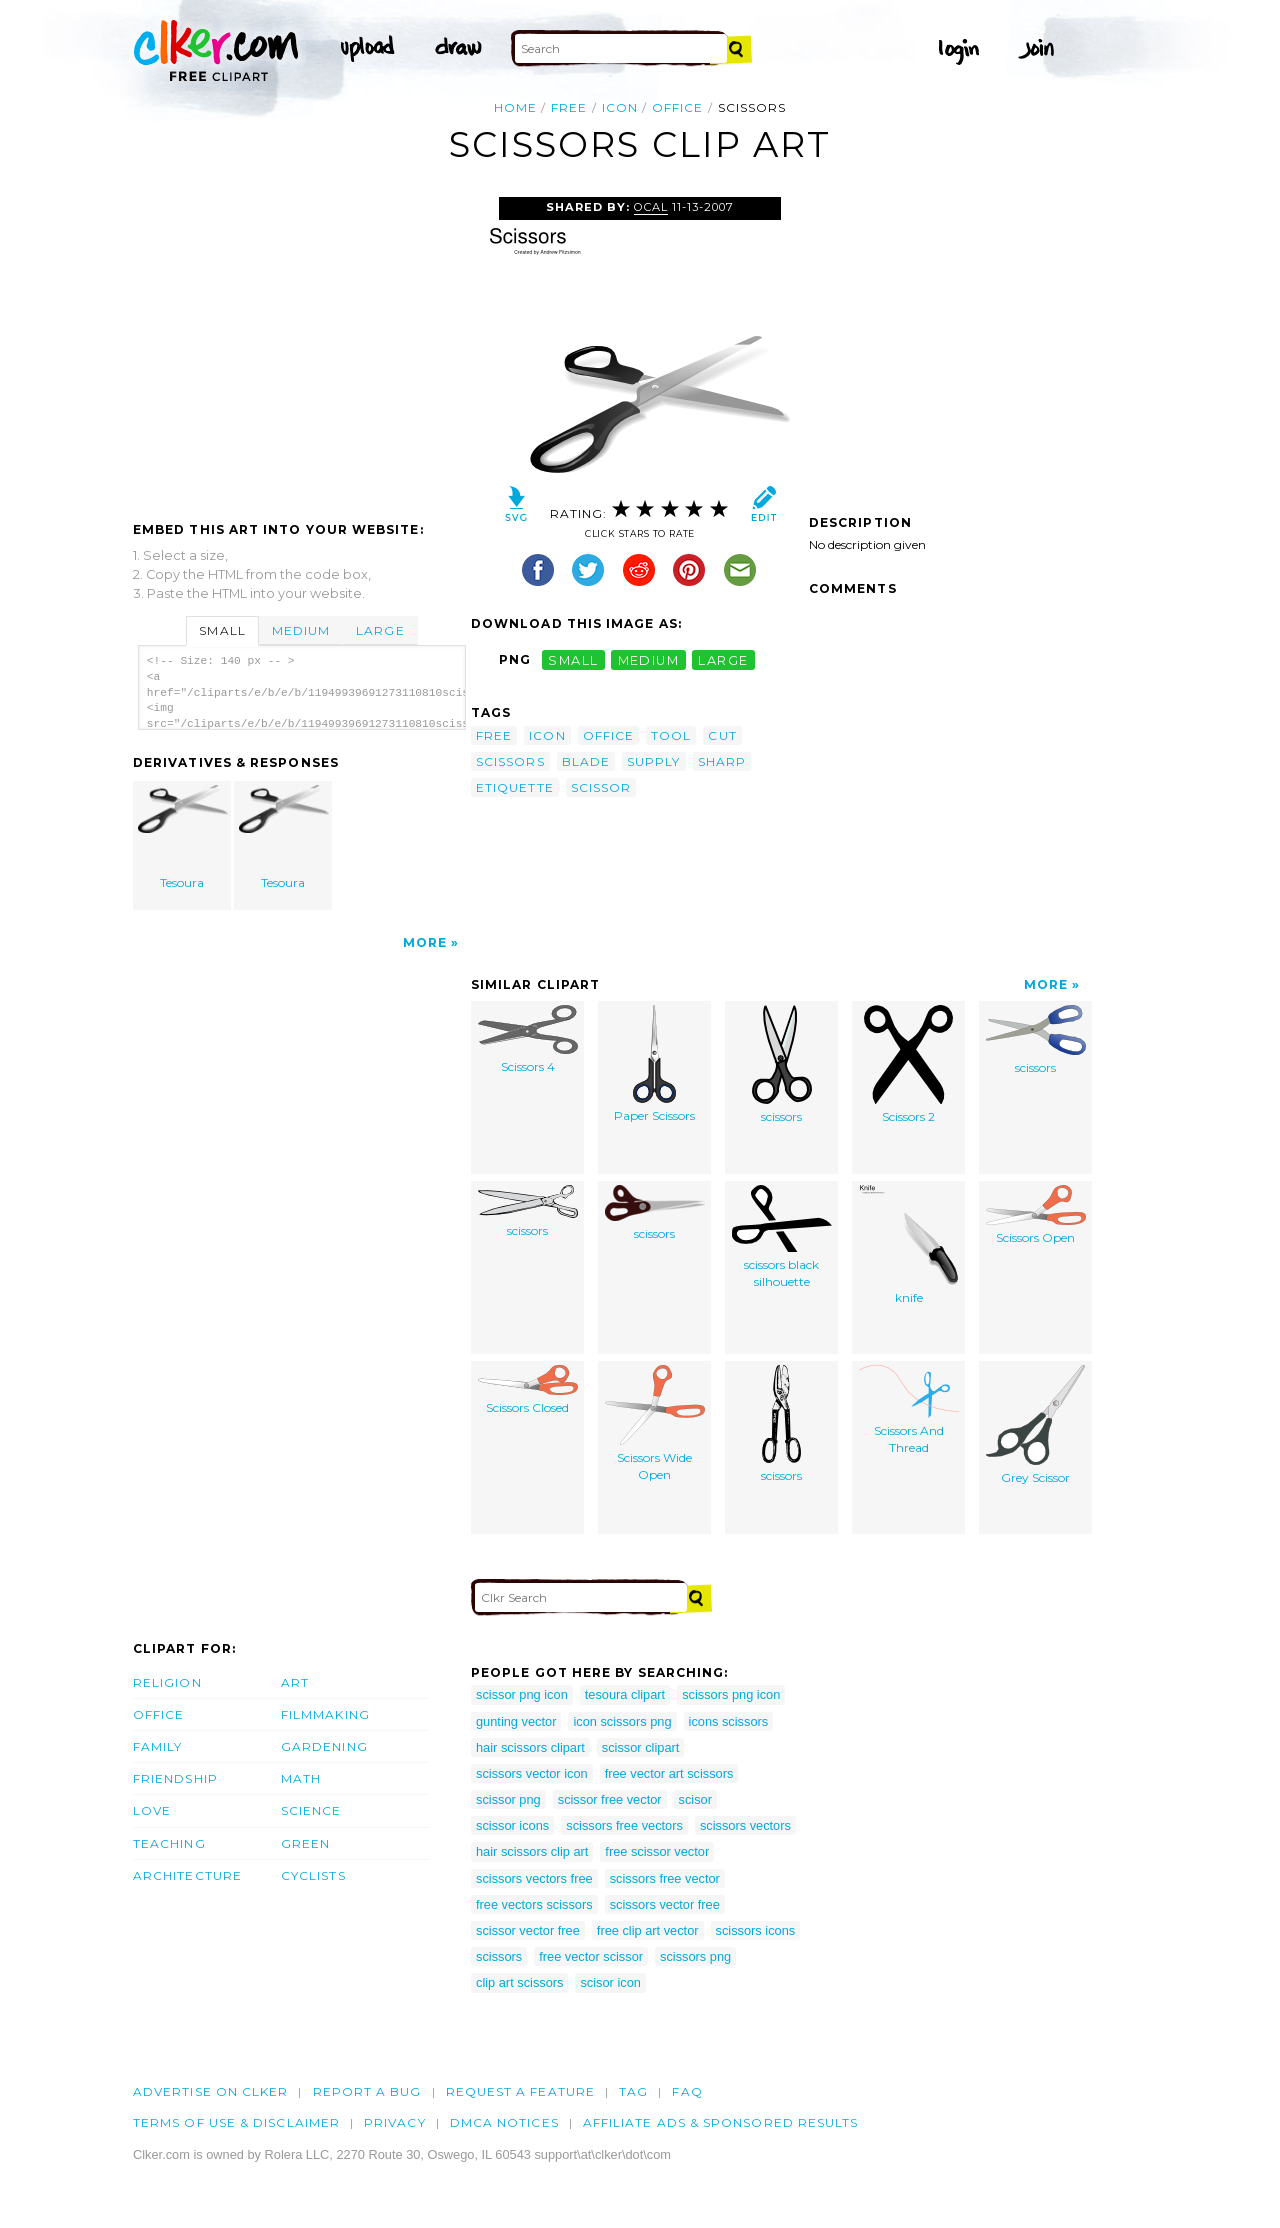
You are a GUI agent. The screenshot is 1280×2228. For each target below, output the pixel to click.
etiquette (515, 787)
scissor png (508, 1799)
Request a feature (520, 2091)
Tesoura (183, 837)
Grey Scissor (1035, 1425)
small (573, 659)
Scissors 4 (528, 1039)
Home (515, 107)
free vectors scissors (534, 1904)
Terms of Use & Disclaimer (236, 2122)
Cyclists (313, 1875)
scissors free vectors (624, 1825)
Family (157, 1746)
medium (649, 659)
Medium (301, 630)
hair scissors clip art (532, 1851)
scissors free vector (665, 1878)
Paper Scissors (654, 1064)
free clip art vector (648, 1930)
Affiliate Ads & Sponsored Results (721, 2122)
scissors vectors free (534, 1878)
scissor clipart (641, 1747)
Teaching (169, 1843)
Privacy (395, 2122)
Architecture (187, 1875)
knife (909, 1245)
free (569, 107)
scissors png (695, 1956)
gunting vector (516, 1721)
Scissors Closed (528, 1390)
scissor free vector (610, 1799)
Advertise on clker (210, 2091)
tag (633, 2091)
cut (722, 735)
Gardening (324, 1746)
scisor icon (610, 1982)
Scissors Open (1036, 1215)
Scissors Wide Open (655, 1423)
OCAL (651, 207)
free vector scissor (591, 1956)
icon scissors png (622, 1721)
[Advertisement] (301, 347)
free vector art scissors (669, 1773)
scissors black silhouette (782, 1237)
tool (671, 735)
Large (380, 630)
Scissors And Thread (909, 1410)
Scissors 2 (908, 1064)
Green (305, 1843)
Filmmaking (325, 1714)
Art (295, 1682)
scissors (510, 761)
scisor (695, 1799)
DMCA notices (504, 2122)
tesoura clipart (625, 1694)
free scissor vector (657, 1851)
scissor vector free (528, 1930)
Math (301, 1778)
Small (222, 630)
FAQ (687, 2091)
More (425, 942)
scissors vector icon (532, 1773)
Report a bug (367, 2091)
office (677, 107)
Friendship (175, 1778)
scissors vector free (665, 1904)
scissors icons (756, 1930)
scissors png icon (731, 1694)
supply (653, 761)
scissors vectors (745, 1825)
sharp (722, 761)
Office (158, 1714)
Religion (167, 1682)
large (723, 659)
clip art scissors (519, 1982)
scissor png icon (522, 1694)
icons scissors (729, 1721)
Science (311, 1810)
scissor (601, 787)
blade (586, 761)
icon (620, 107)
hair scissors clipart (530, 1747)
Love (152, 1810)
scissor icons (512, 1825)
